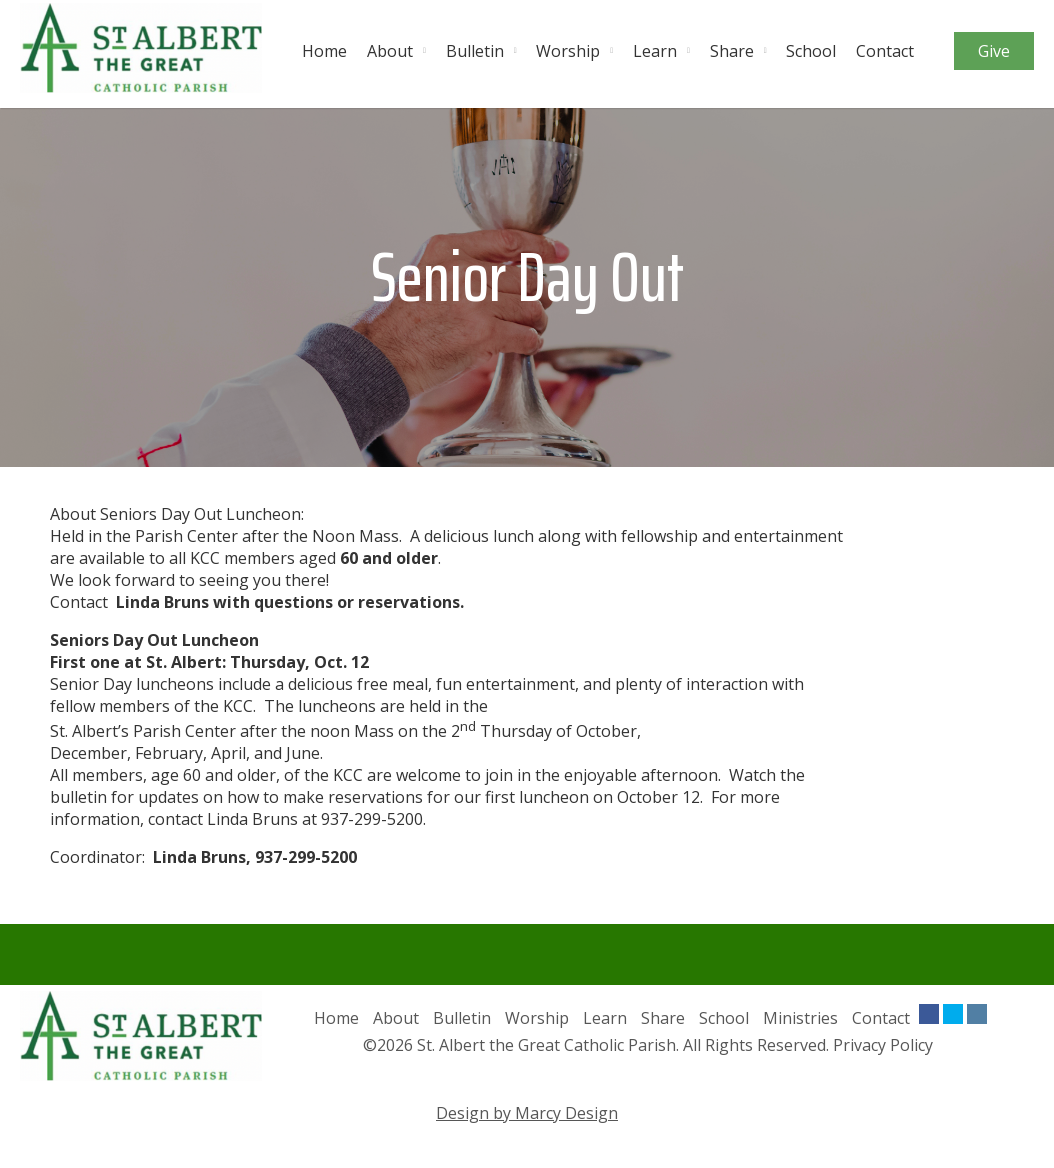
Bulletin (475, 51)
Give (994, 51)
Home (324, 51)
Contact (885, 51)
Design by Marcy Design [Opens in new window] (527, 1113)
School (811, 51)
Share (732, 51)
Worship (568, 51)
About (390, 51)
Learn (655, 51)
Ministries (800, 1018)
